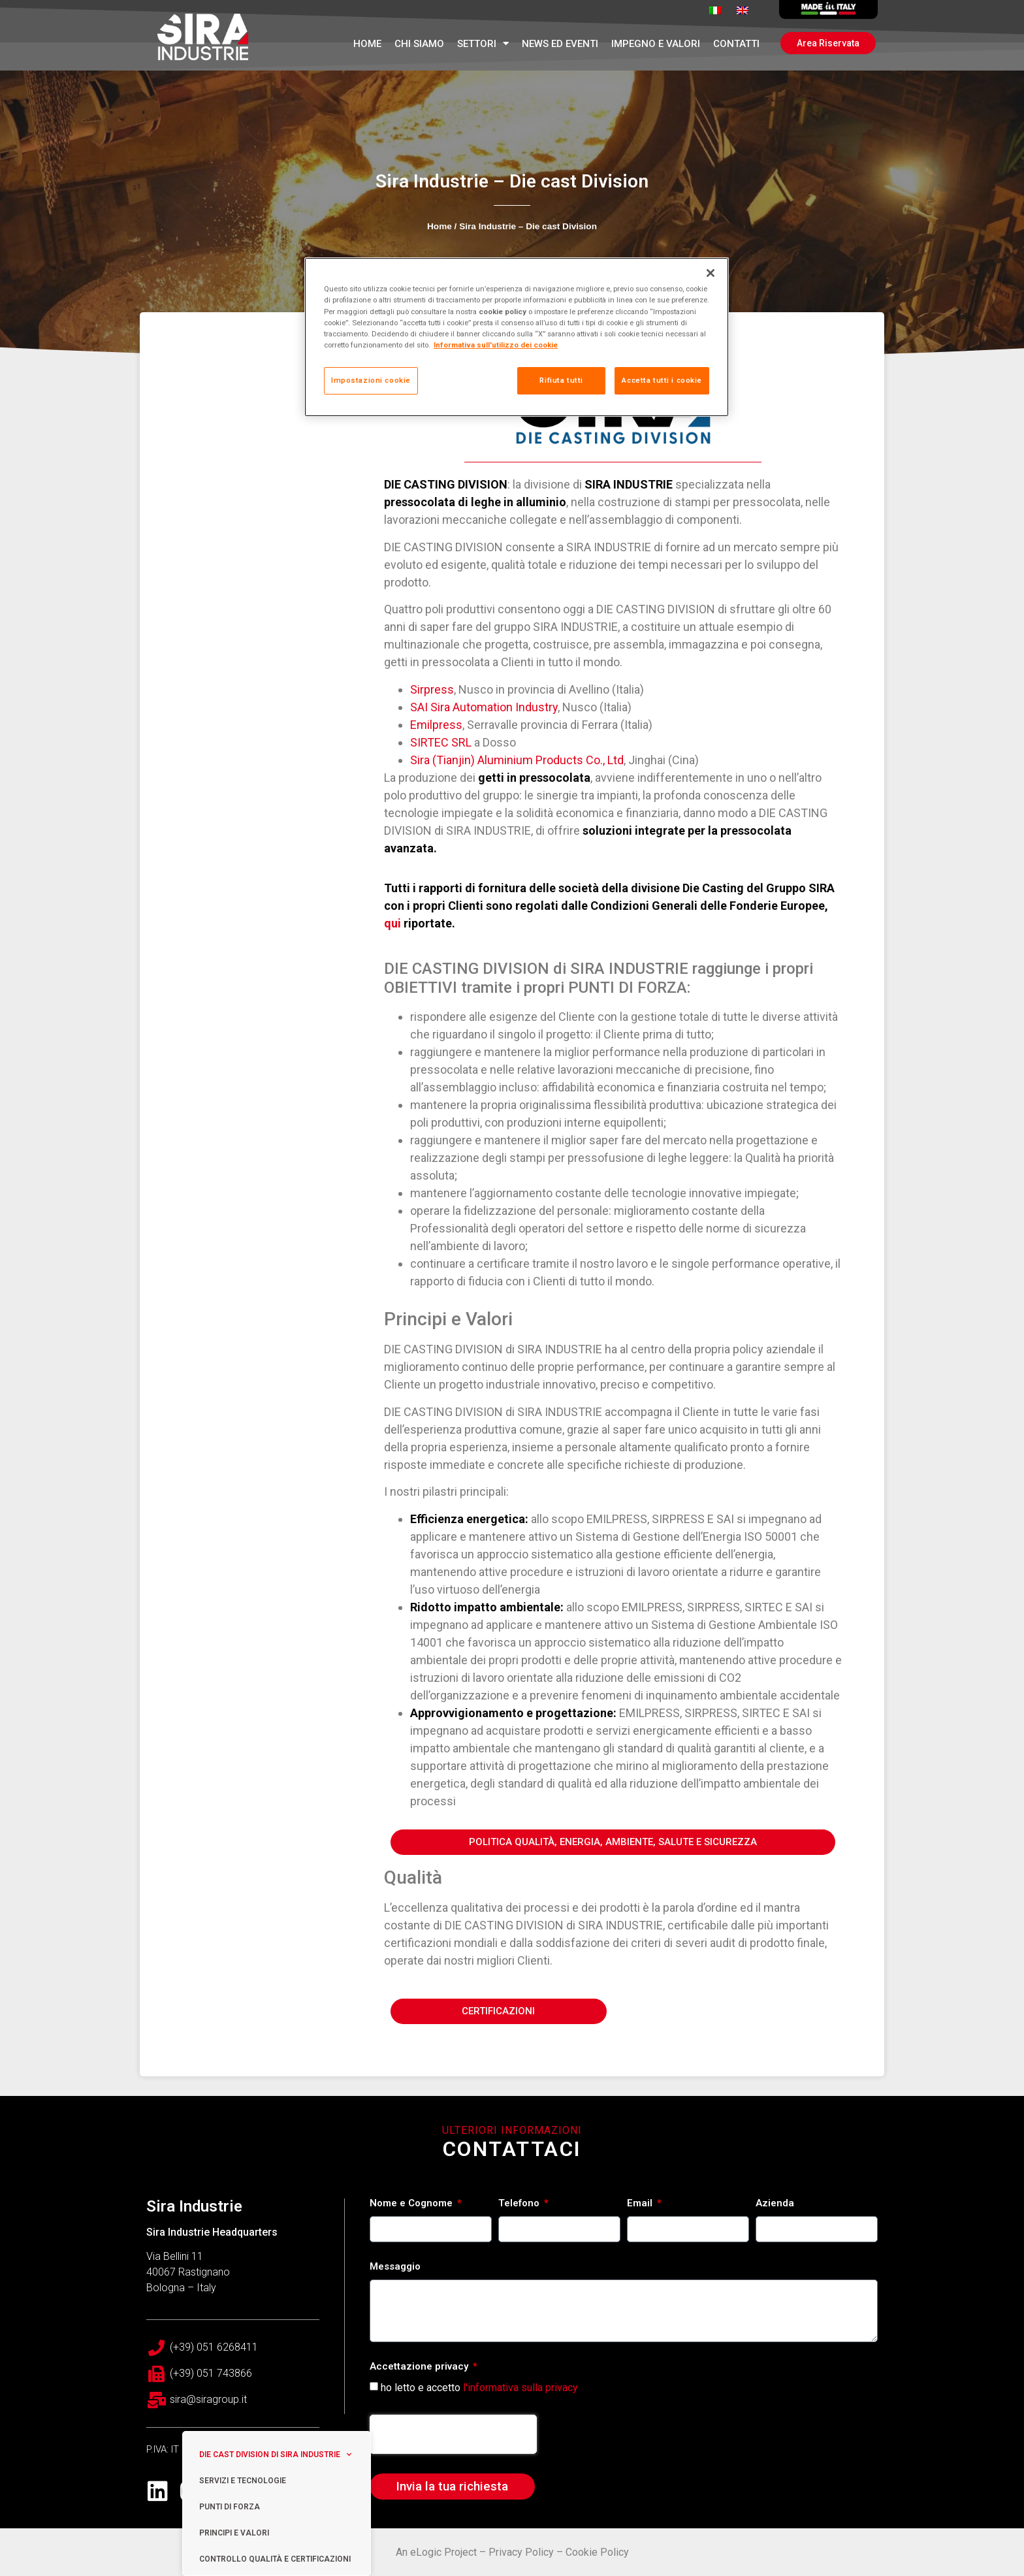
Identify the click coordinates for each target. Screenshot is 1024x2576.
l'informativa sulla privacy (520, 2387)
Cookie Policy (597, 2552)
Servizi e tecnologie (242, 2480)
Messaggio (395, 2267)
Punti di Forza (229, 2506)
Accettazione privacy (420, 2367)
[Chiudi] (710, 273)
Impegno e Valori (655, 44)
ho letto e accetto (479, 2387)
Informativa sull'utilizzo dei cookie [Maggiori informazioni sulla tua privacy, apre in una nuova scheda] (496, 344)
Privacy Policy (521, 2552)
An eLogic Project (436, 2552)
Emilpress (436, 725)
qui (392, 923)
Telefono (520, 2203)
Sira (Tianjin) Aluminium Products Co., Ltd (517, 760)
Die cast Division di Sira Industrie (275, 2454)
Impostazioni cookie (371, 380)
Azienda (775, 2203)
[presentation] (453, 2434)
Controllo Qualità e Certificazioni (275, 2559)
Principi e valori (234, 2532)
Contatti (736, 44)
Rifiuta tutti (561, 380)
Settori (483, 43)
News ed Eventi (560, 44)
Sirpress (432, 689)
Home (367, 44)
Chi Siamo (419, 44)
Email (641, 2203)
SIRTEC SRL (441, 742)
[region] (516, 336)
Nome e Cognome (412, 2203)
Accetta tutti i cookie (662, 380)
